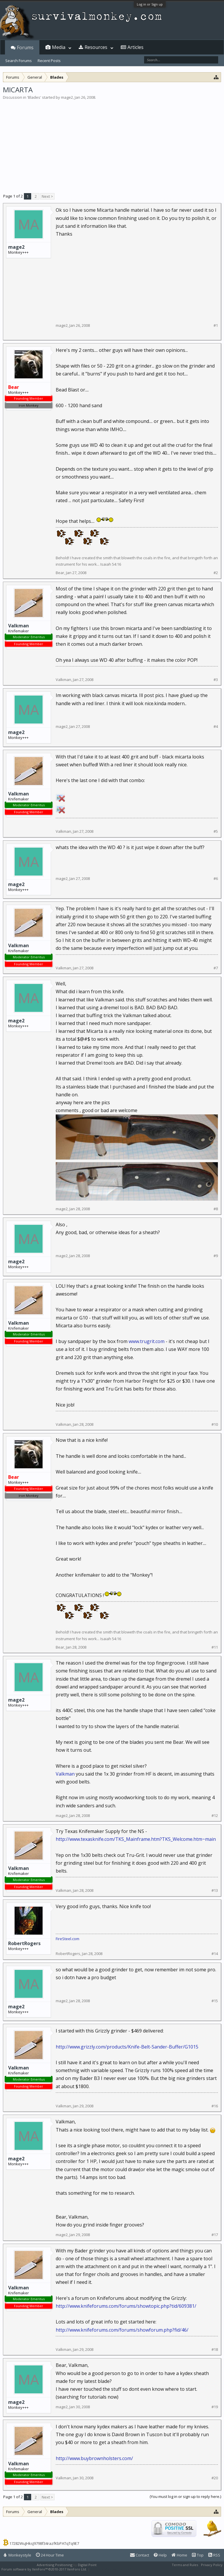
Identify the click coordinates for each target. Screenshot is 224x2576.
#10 (214, 1424)
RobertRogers (24, 1943)
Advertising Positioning (54, 2565)
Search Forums (18, 60)
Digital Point (87, 2565)
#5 (216, 831)
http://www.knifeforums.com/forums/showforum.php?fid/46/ (122, 2330)
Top (198, 2555)
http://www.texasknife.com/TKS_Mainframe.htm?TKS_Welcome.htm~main (136, 1839)
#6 (216, 878)
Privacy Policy (212, 2565)
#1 (216, 325)
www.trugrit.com (146, 1341)
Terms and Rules (185, 2565)
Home (179, 2555)
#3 (216, 679)
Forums (25, 47)
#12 (214, 1815)
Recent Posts (49, 60)
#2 (216, 572)
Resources (96, 47)
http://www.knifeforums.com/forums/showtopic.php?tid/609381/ (126, 2306)
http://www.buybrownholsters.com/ (94, 2458)
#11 (214, 1647)
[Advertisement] (112, 144)
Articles (135, 47)
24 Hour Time (50, 2555)
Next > (47, 196)
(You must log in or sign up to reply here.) (185, 2496)
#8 (216, 1208)
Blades (34, 97)
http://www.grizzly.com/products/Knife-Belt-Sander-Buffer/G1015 (127, 2047)
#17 (214, 2234)
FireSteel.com (67, 1938)
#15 (214, 2000)
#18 (214, 2349)
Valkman (18, 626)
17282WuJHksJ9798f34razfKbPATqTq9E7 (44, 2543)
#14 (214, 1953)
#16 (214, 2106)
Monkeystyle (17, 2555)
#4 (216, 726)
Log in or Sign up (150, 4)
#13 (214, 1890)
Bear (60, 572)
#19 (214, 2406)
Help (160, 2555)
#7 (216, 968)
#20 (214, 2478)
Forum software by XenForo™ (44, 2569)
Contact (139, 2555)
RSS (214, 2555)
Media (58, 47)
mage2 (67, 97)
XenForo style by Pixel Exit (111, 2569)
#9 (216, 1255)
